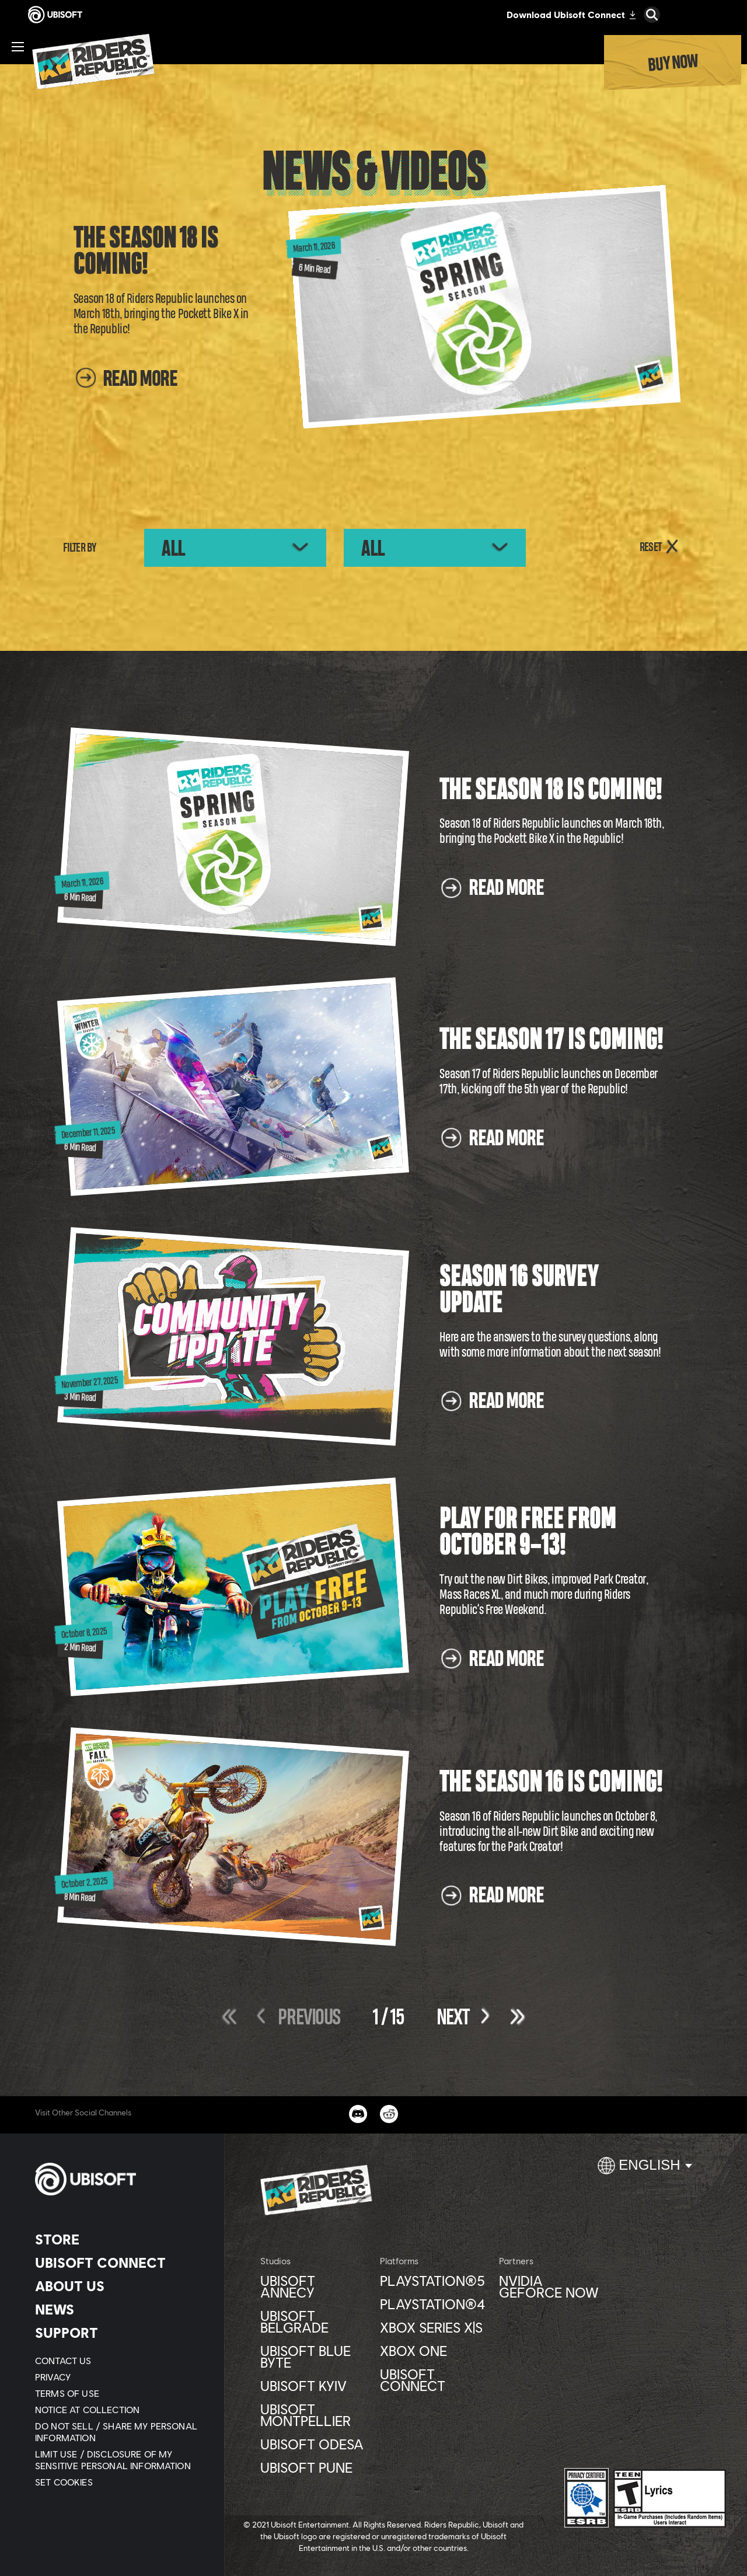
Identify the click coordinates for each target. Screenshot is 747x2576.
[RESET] (660, 547)
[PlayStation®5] (434, 2280)
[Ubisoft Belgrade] (314, 2321)
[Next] (449, 2017)
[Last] (512, 2016)
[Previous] (312, 2017)
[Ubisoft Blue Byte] (314, 2356)
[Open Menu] (18, 46)
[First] (234, 2016)
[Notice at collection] (119, 2409)
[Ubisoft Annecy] (314, 2286)
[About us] (119, 2286)
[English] (645, 2170)
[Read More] (125, 386)
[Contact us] (119, 2360)
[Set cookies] (64, 2482)
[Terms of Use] (119, 2393)
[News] (119, 2309)
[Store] (119, 2239)
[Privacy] (119, 2377)
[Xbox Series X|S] (434, 2327)
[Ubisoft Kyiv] (314, 2386)
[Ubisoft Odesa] (314, 2444)
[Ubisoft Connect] (119, 2262)
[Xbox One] (434, 2351)
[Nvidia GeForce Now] (553, 2286)
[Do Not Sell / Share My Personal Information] (119, 2431)
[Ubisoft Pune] (314, 2467)
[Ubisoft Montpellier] (314, 2415)
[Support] (119, 2332)
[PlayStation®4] (434, 2304)
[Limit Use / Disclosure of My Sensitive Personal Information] (119, 2460)
